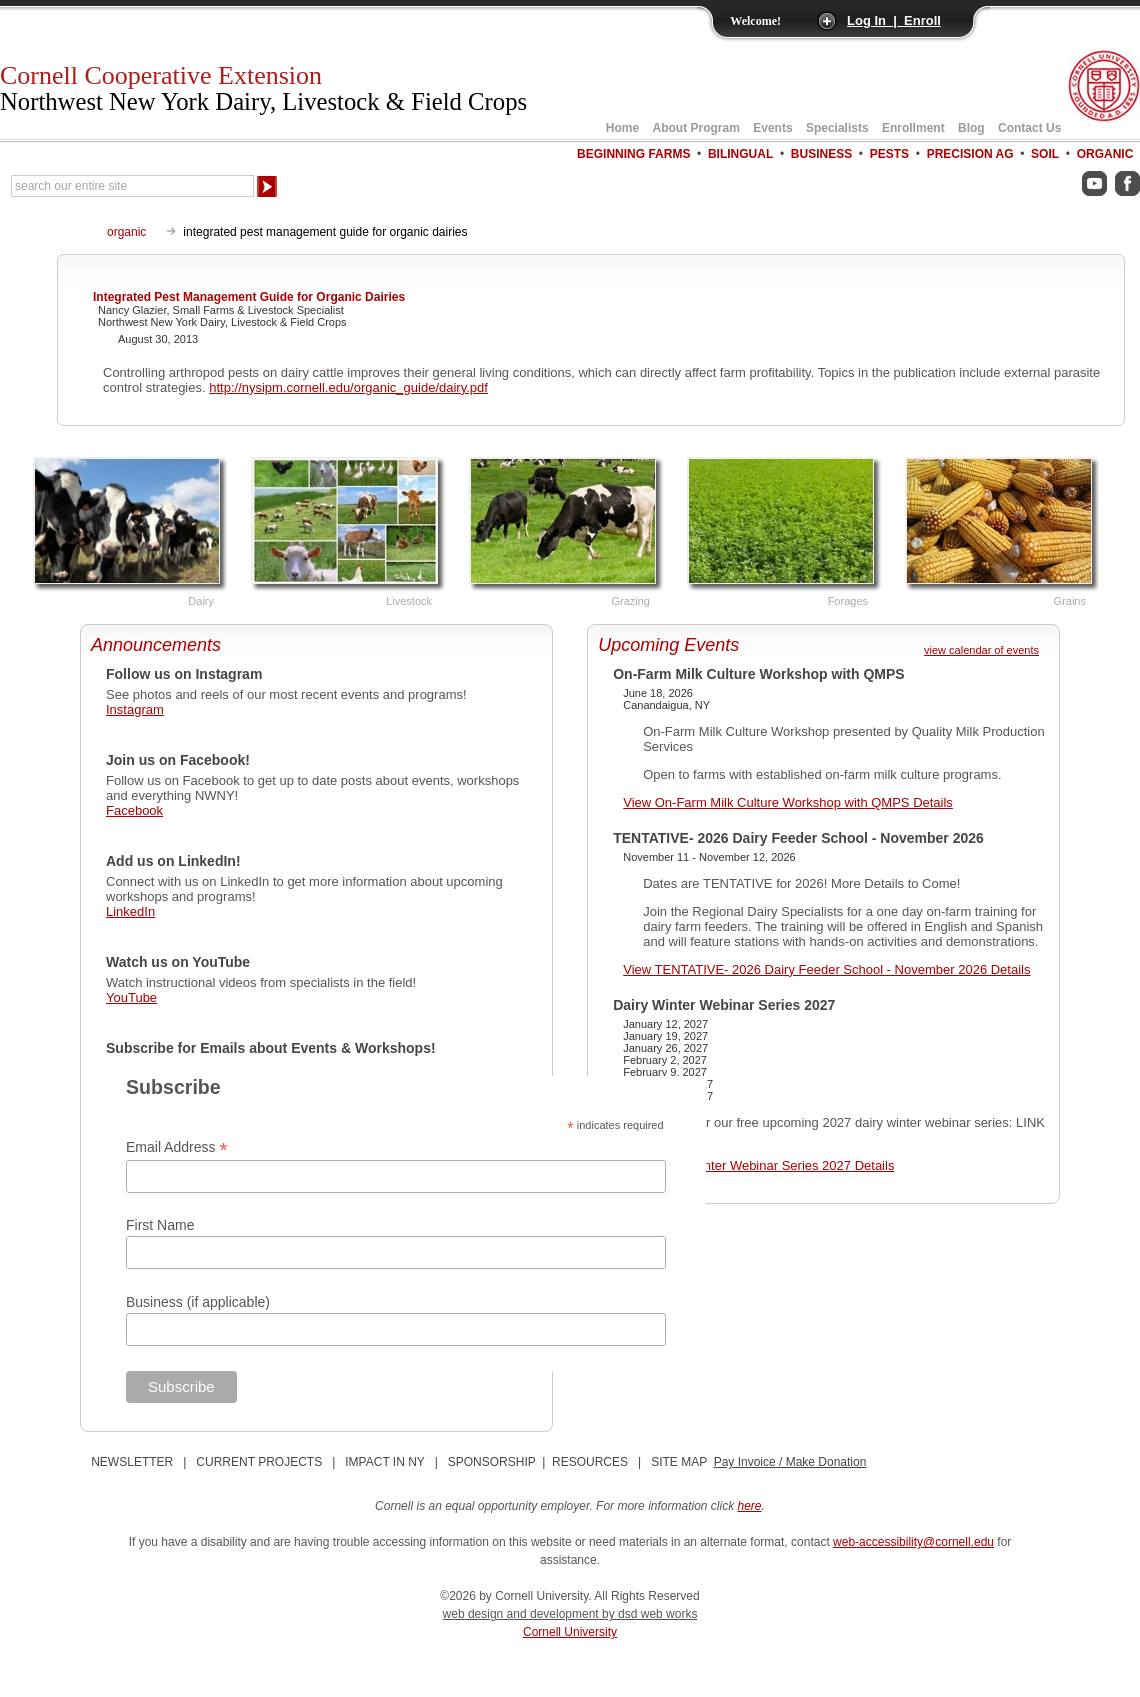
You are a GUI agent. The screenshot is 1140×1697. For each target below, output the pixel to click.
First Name (160, 1225)
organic (126, 232)
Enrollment (913, 128)
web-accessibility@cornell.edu (913, 1542)
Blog (971, 128)
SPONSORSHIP (492, 1462)
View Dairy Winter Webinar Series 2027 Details (758, 1165)
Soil (1045, 154)
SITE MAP (679, 1462)
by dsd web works (649, 1614)
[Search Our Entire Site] (132, 186)
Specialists (837, 128)
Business (821, 154)
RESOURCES (590, 1462)
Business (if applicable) (198, 1302)
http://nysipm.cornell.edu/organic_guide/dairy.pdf (348, 387)
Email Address (177, 1147)
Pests (889, 154)
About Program (696, 128)
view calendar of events (981, 650)
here (750, 1506)
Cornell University (570, 1632)
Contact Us (1029, 128)
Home (622, 128)
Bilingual (740, 154)
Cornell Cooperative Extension (263, 88)
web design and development (522, 1614)
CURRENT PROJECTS (259, 1462)
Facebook (134, 810)
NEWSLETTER (132, 1462)
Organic (1105, 154)
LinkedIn (130, 911)
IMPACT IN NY (384, 1462)
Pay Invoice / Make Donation (790, 1462)
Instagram (135, 709)
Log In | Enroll (894, 20)
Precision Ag (970, 154)
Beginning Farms (633, 154)
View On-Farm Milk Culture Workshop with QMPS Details (788, 802)
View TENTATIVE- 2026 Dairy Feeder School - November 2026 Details (826, 969)
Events (772, 128)
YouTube (131, 997)
